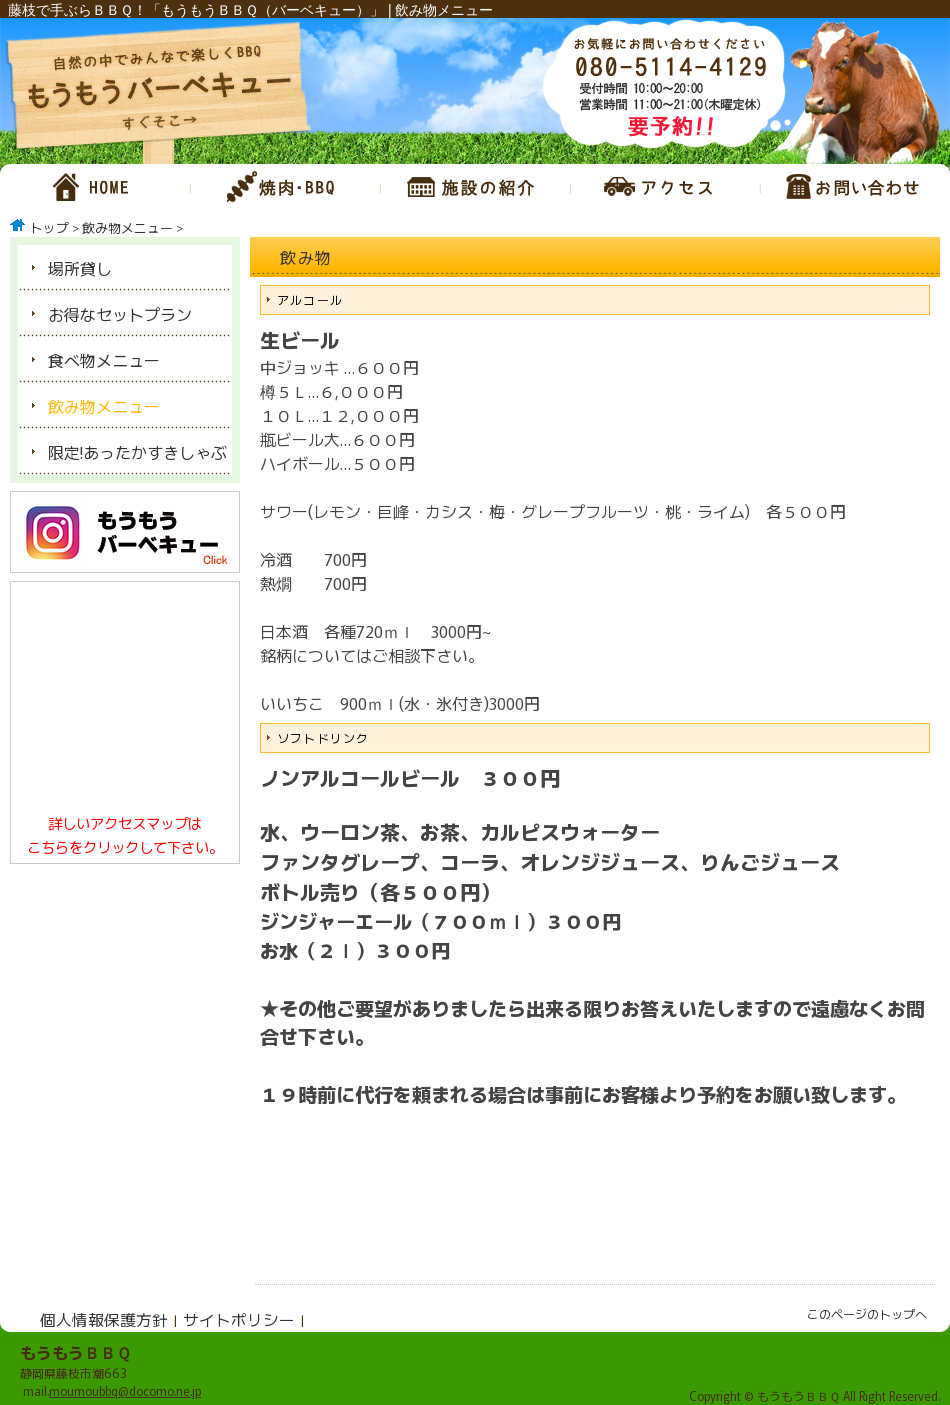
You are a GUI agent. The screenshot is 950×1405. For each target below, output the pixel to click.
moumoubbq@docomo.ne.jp (125, 1390)
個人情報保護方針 (104, 1319)
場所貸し (80, 268)
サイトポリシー (239, 1319)
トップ (49, 227)
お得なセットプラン (120, 314)
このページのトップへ (867, 1313)
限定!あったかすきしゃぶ (137, 452)
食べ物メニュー (104, 360)
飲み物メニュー (127, 227)
